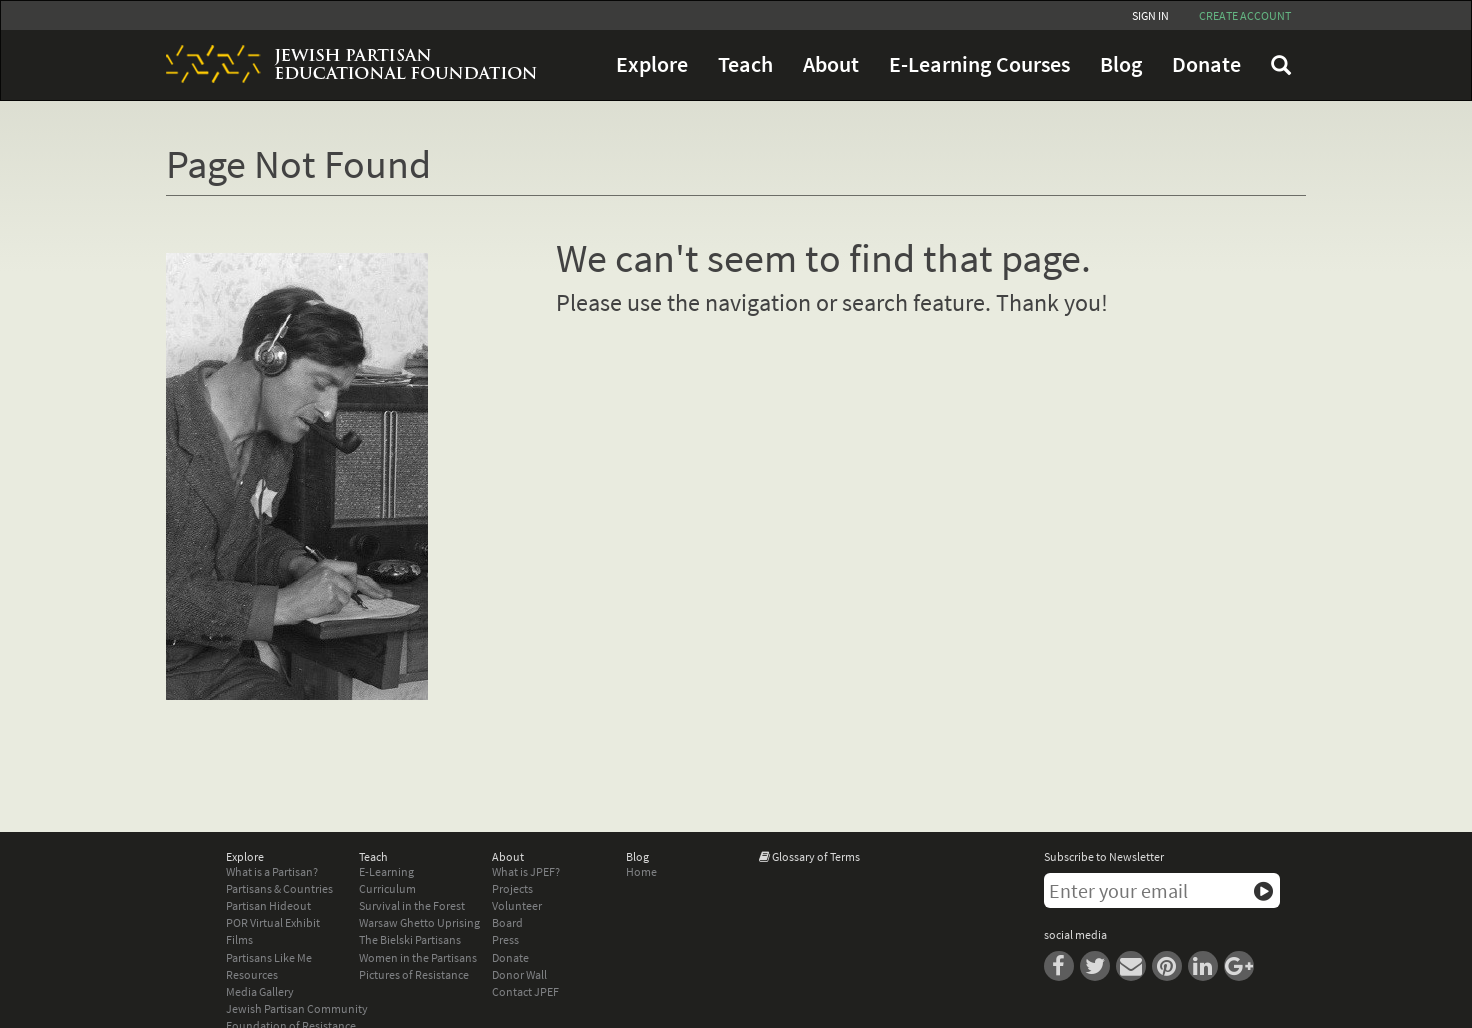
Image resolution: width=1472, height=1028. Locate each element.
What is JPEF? (526, 871)
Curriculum (387, 888)
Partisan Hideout (268, 905)
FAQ (1281, 65)
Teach (745, 64)
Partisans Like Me (269, 957)
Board (507, 922)
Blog (1121, 64)
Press (505, 939)
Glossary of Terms (816, 856)
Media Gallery (260, 991)
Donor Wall (519, 974)
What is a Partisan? (272, 871)
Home (641, 871)
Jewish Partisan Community (297, 1008)
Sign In (1150, 15)
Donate (1206, 64)
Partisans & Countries (279, 888)
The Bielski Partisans (410, 939)
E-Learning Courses (979, 64)
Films (239, 939)
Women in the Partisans (418, 957)
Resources (252, 974)
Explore (652, 64)
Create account (1245, 15)
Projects (512, 888)
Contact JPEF (525, 991)
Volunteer (517, 905)
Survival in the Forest (412, 905)
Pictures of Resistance (414, 974)
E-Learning (386, 871)
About (831, 64)
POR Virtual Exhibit (273, 922)
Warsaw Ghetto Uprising (419, 922)
